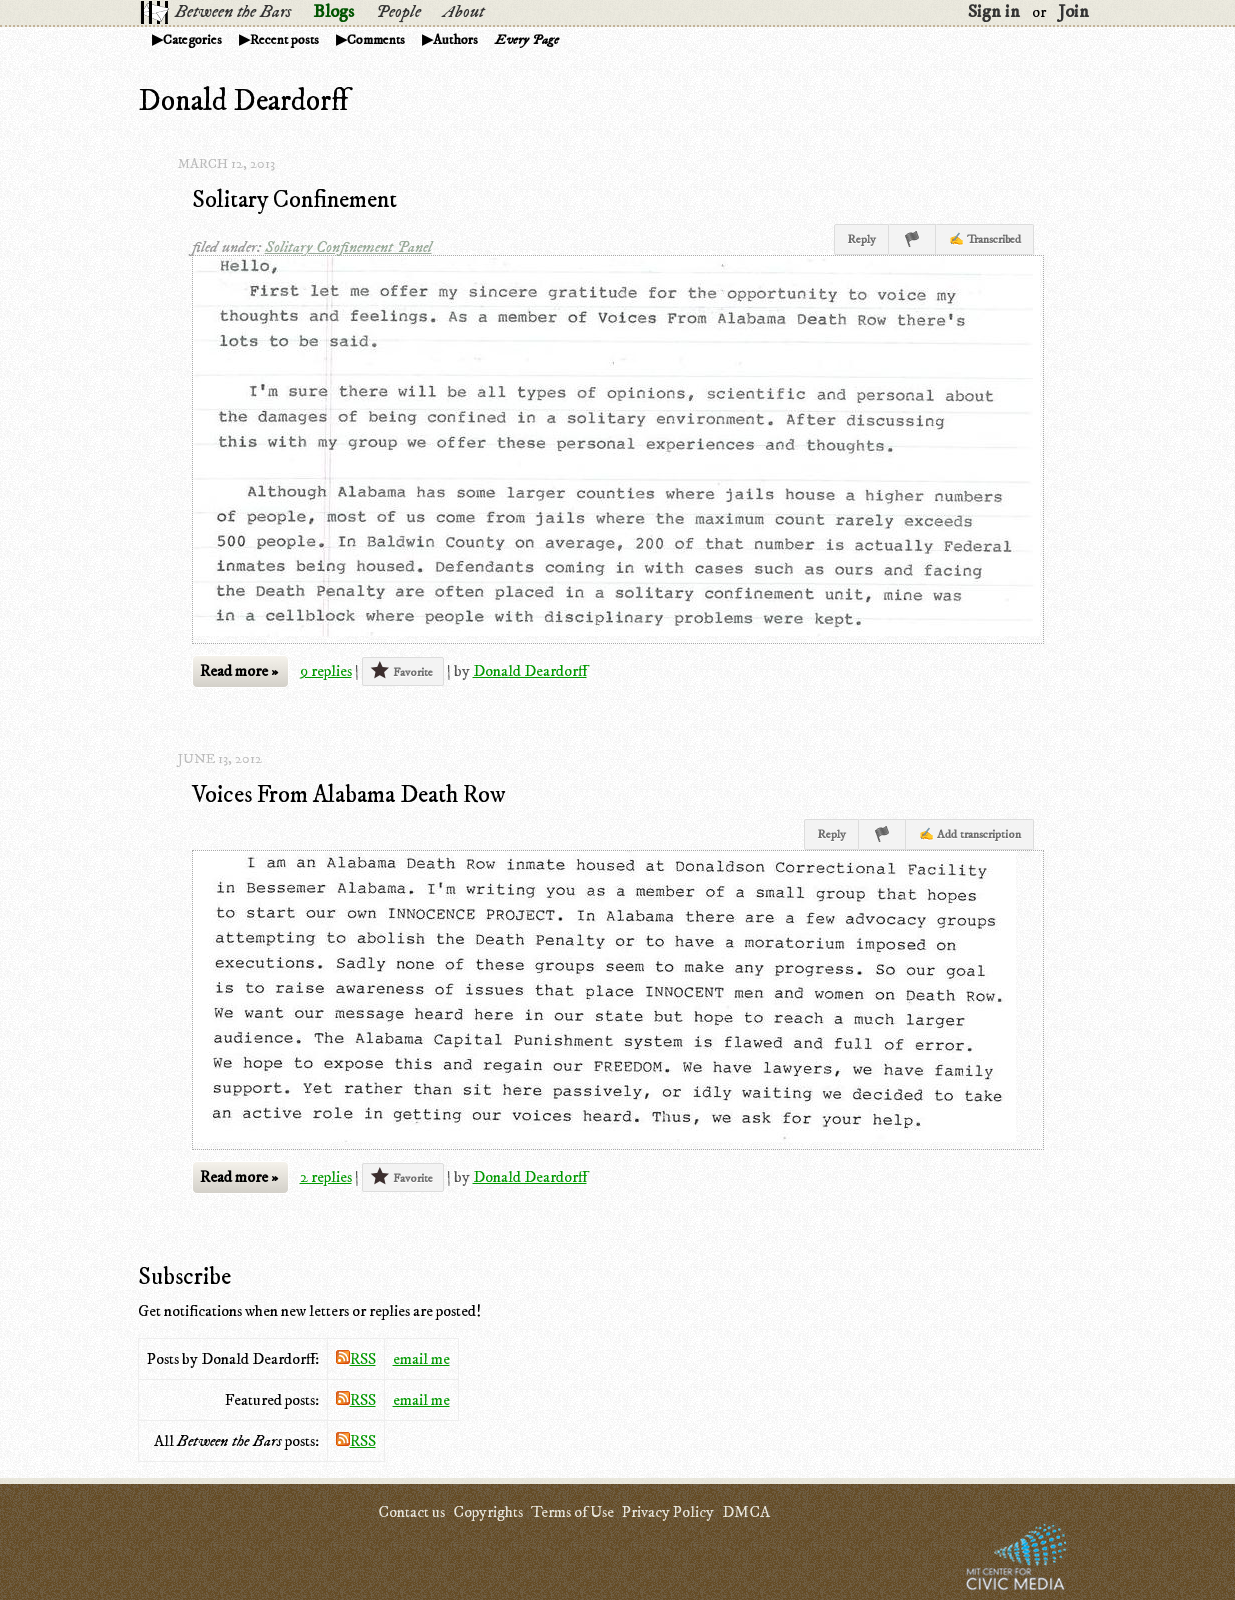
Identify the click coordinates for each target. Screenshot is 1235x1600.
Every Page (527, 40)
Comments (376, 40)
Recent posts (284, 40)
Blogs (333, 12)
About (463, 12)
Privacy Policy (668, 1512)
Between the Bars (233, 12)
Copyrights (488, 1512)
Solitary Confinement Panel (348, 247)
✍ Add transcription (970, 834)
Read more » (239, 671)
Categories (192, 40)
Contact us (411, 1512)
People (398, 12)
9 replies (326, 671)
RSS (356, 1359)
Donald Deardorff (530, 671)
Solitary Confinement (294, 200)
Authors (455, 40)
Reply (861, 239)
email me (421, 1359)
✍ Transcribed (985, 239)
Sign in (994, 12)
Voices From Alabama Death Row (349, 795)
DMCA (746, 1512)
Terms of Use (572, 1512)
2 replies (326, 1177)
